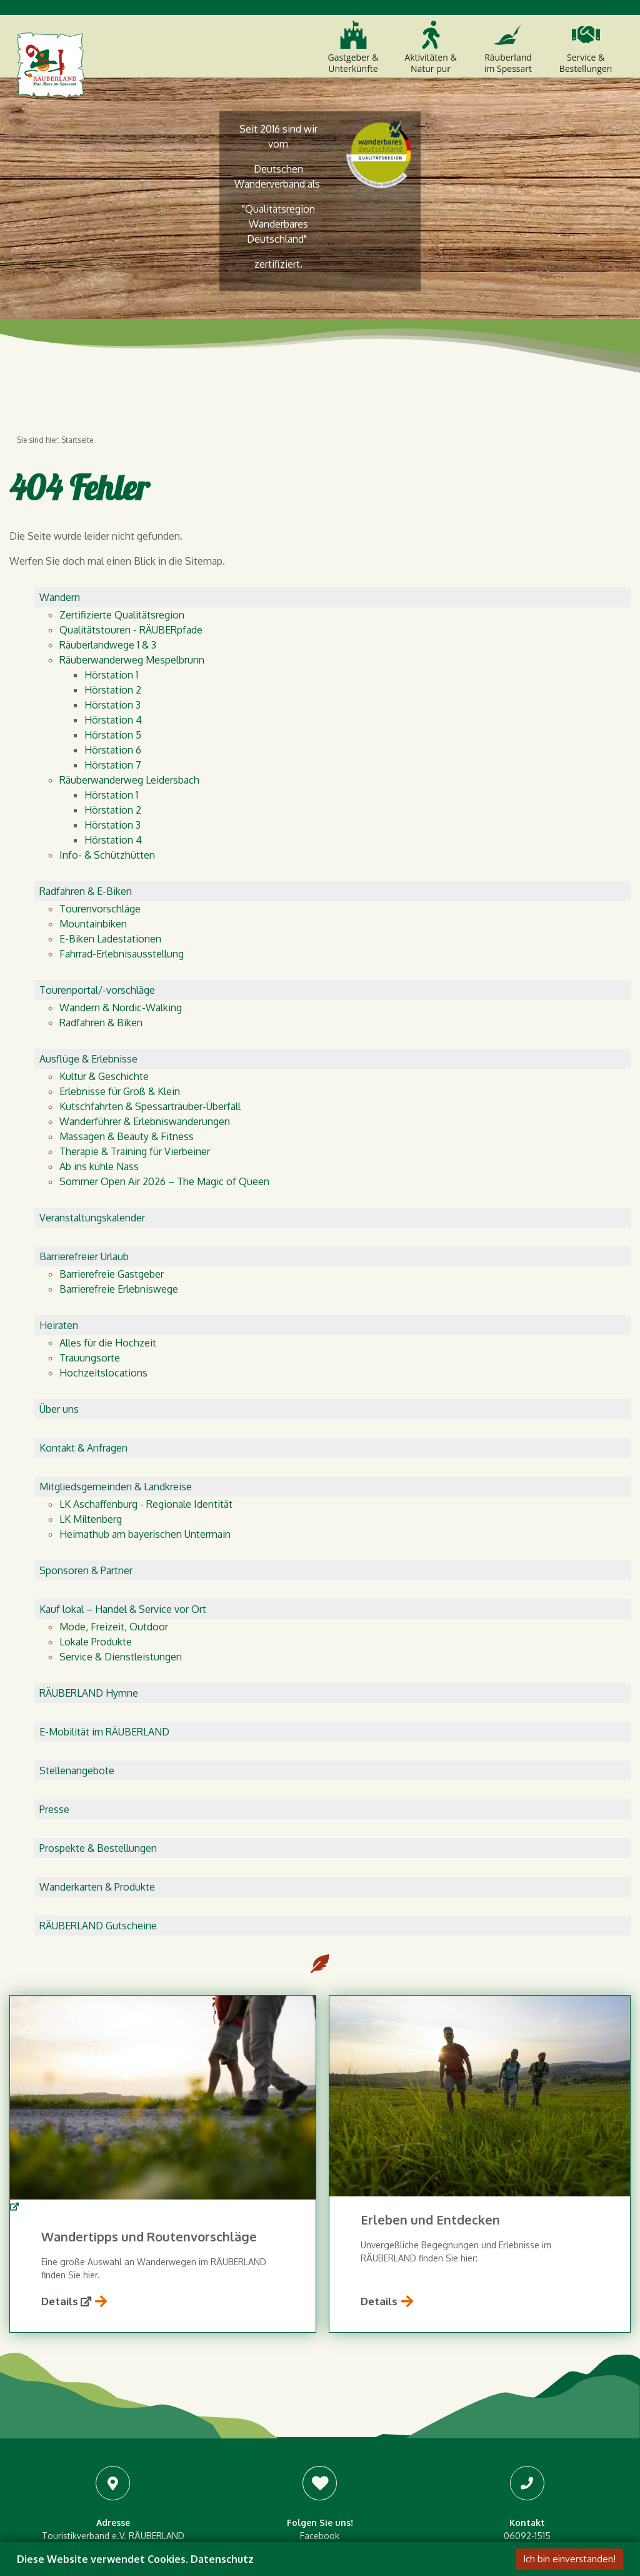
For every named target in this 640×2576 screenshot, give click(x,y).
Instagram (319, 2345)
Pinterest (320, 2371)
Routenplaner (164, 2434)
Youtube (320, 2358)
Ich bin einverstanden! (569, 2559)
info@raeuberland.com (527, 2358)
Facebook (319, 2331)
